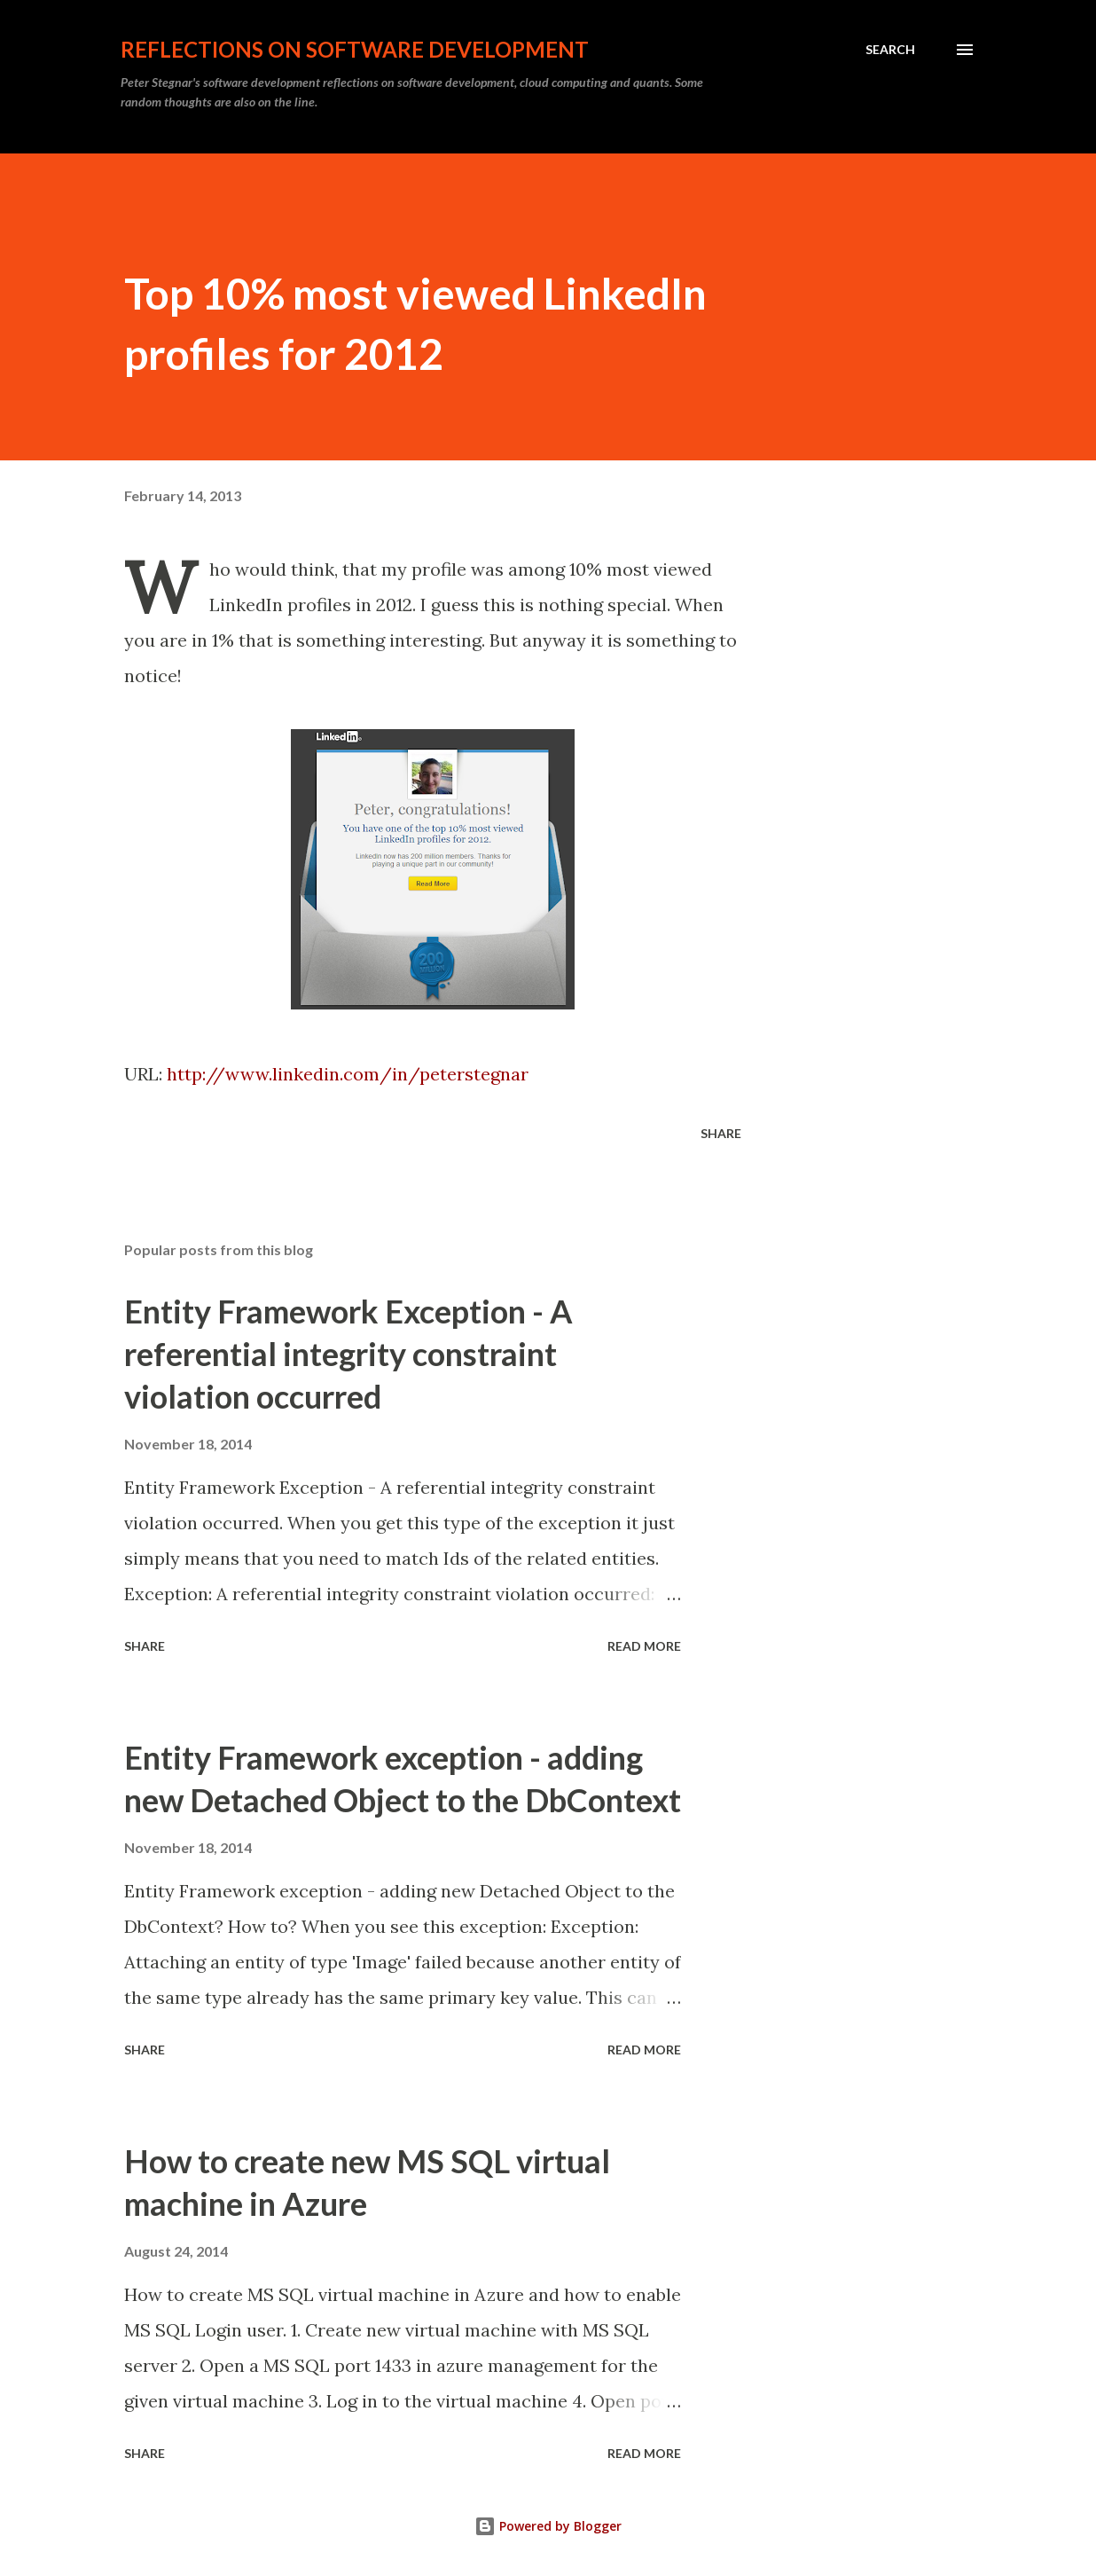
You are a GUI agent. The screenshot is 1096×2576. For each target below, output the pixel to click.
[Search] (890, 49)
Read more (644, 1645)
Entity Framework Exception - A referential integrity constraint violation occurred (348, 1354)
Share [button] (721, 1133)
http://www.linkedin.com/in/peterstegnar (347, 1074)
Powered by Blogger (548, 2525)
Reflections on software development (355, 49)
